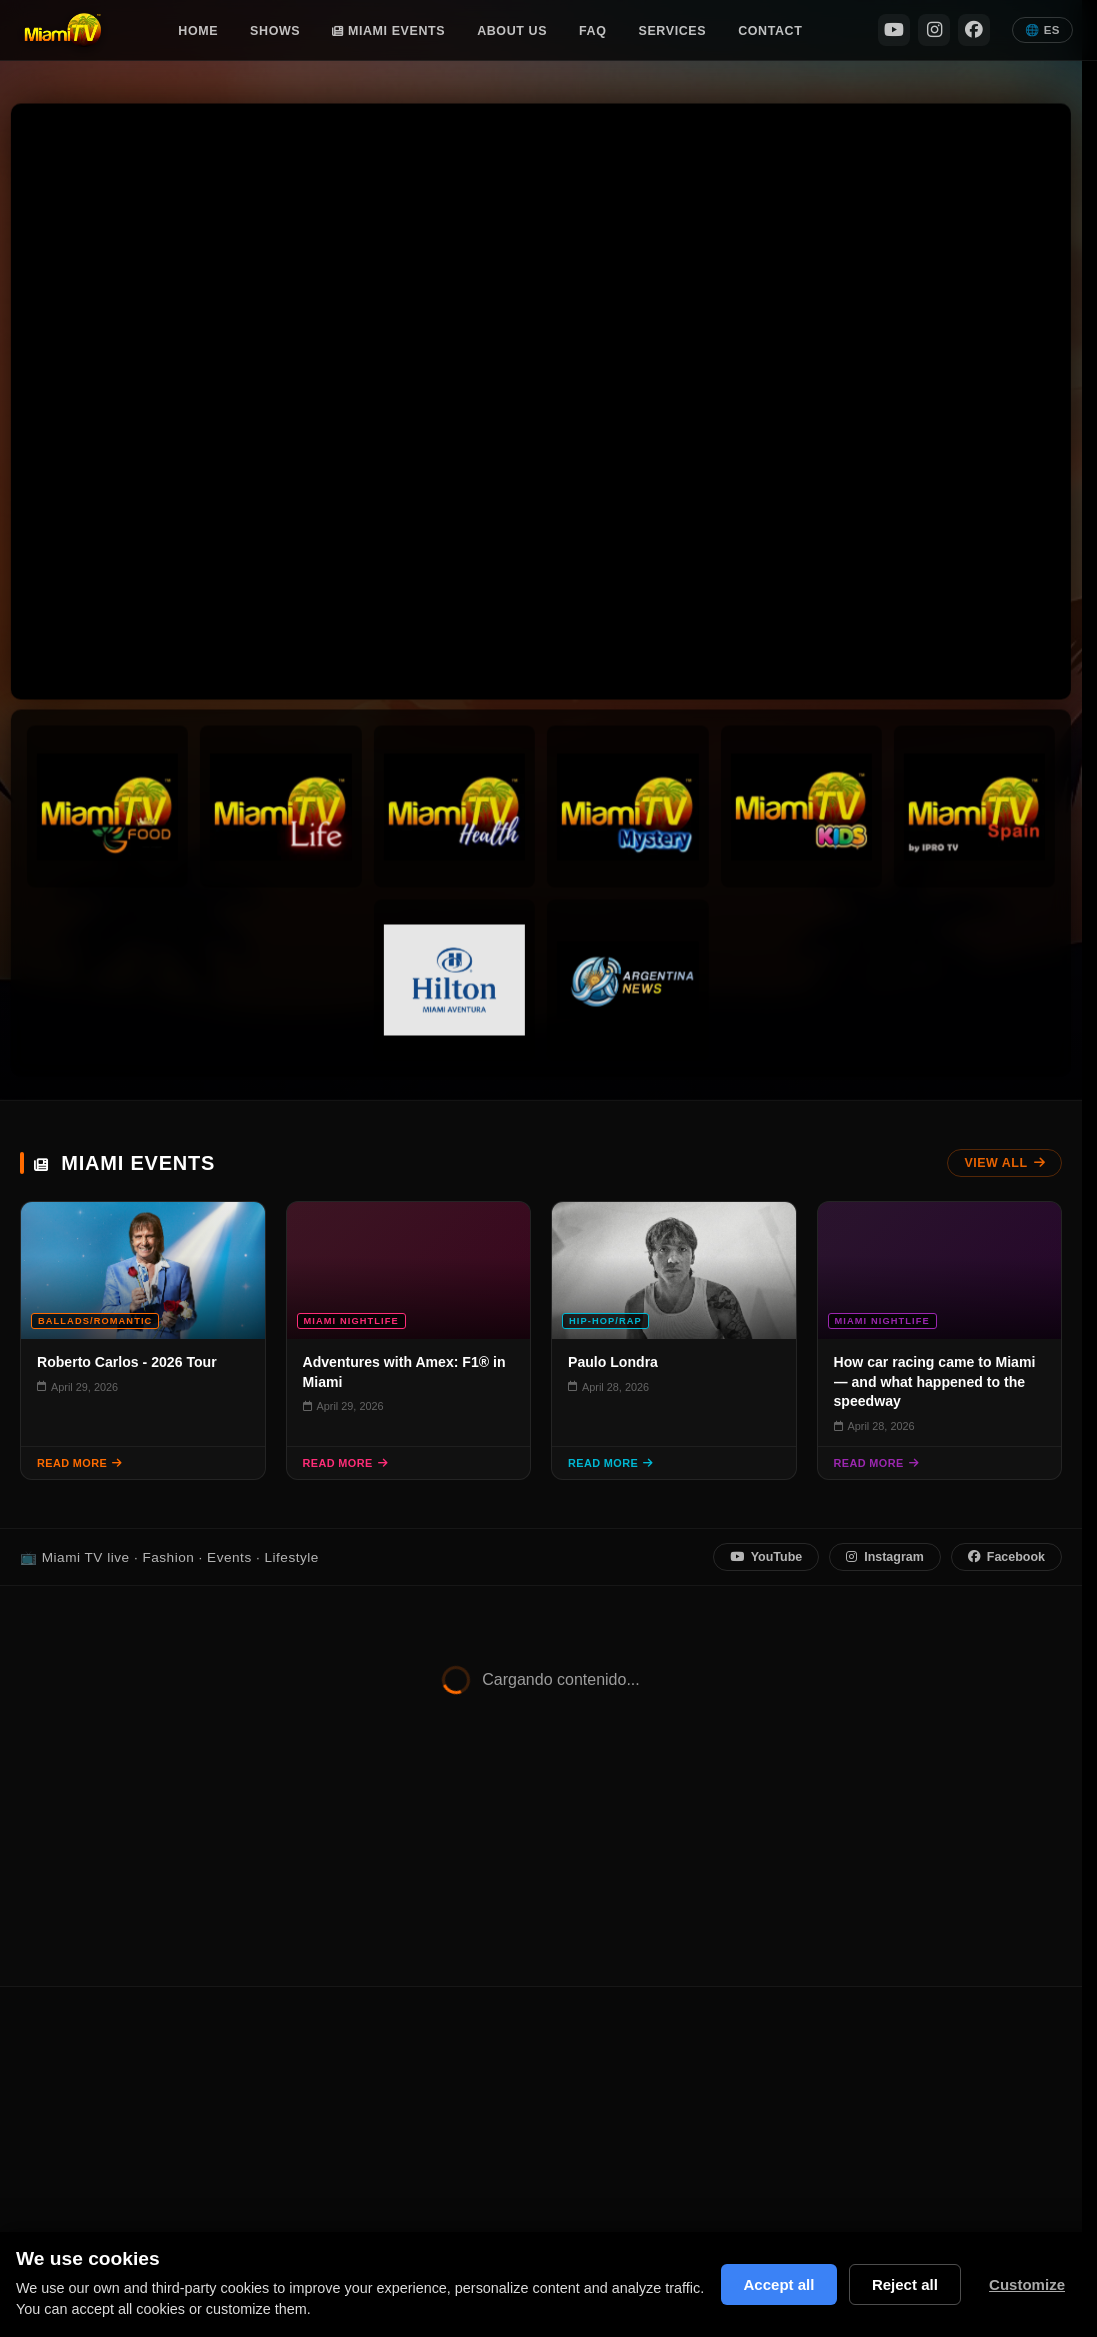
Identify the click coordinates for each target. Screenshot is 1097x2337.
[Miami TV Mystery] (627, 806)
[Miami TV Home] (63, 30)
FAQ (592, 31)
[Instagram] (934, 30)
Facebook (1006, 1557)
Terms (877, 2050)
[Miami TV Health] (454, 806)
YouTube (766, 1557)
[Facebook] (974, 30)
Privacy (813, 2050)
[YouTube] (894, 30)
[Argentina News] (627, 979)
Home (198, 31)
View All (1004, 1163)
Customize (1026, 2284)
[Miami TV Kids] (800, 806)
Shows (275, 31)
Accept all (772, 2284)
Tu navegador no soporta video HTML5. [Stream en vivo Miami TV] (541, 401)
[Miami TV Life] (280, 806)
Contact (770, 31)
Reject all (902, 2284)
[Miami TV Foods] (107, 806)
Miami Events (388, 31)
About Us (512, 31)
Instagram (885, 1557)
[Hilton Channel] (454, 979)
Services (673, 31)
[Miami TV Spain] (974, 806)
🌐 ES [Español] (1042, 30)
